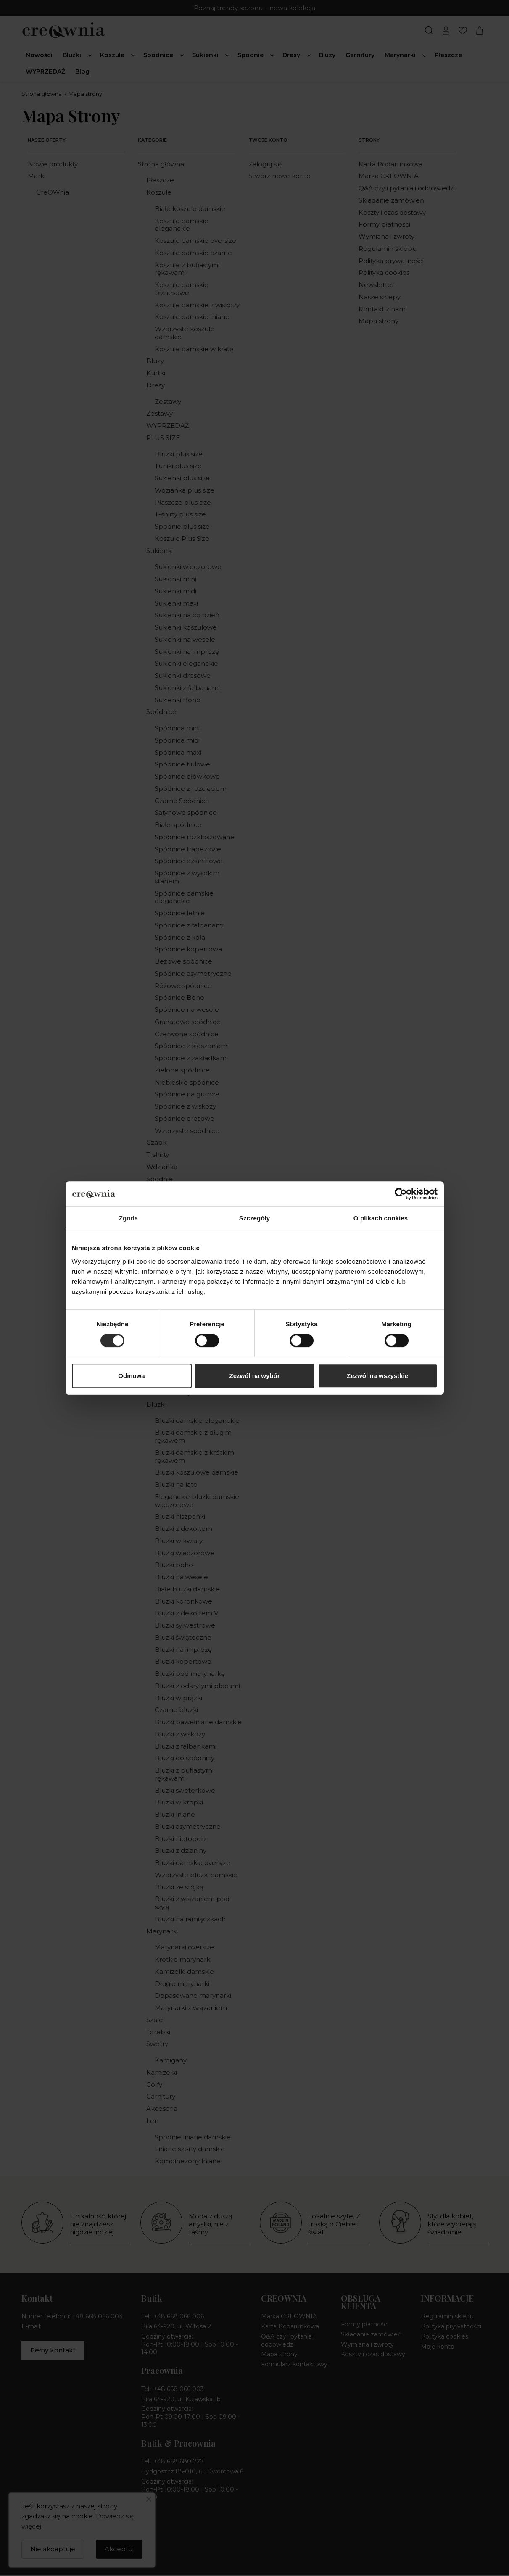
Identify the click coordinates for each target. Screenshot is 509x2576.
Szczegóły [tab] (254, 1218)
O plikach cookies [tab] (380, 1218)
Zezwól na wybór (254, 1375)
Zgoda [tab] (128, 1218)
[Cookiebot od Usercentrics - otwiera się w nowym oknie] (401, 1194)
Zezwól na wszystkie (377, 1375)
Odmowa (131, 1375)
